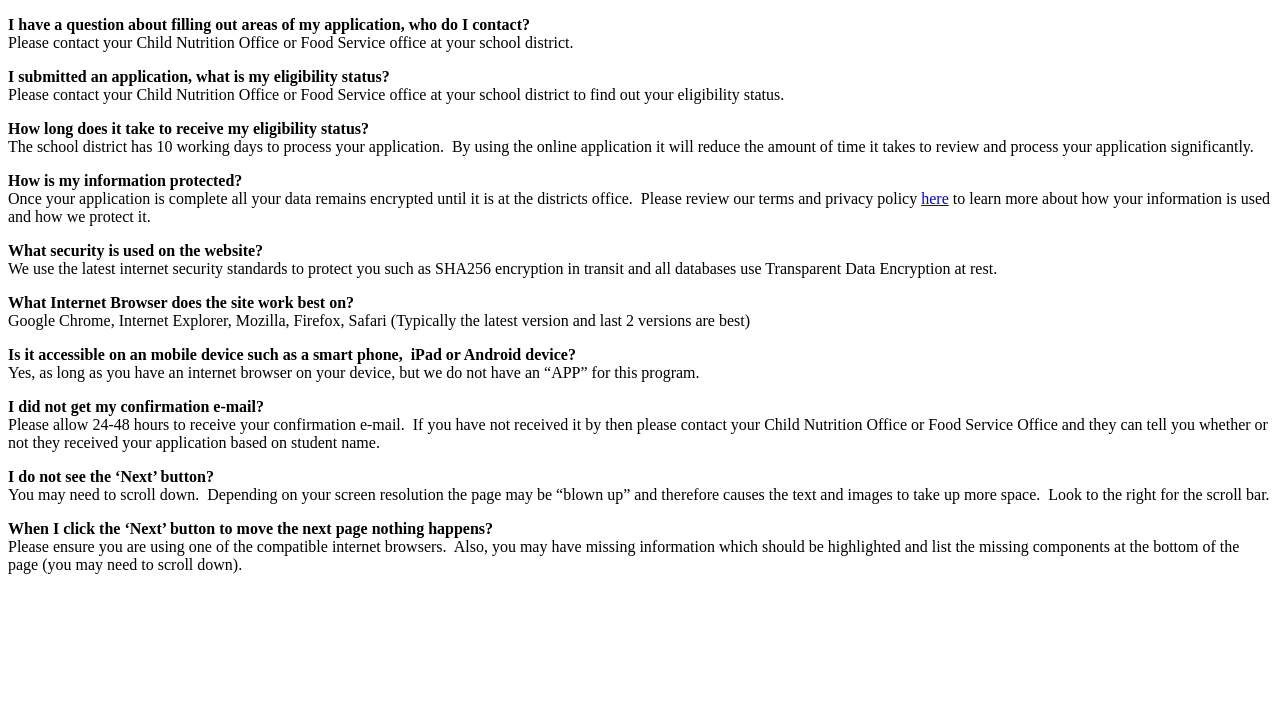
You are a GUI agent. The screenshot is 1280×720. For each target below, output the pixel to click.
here (935, 198)
